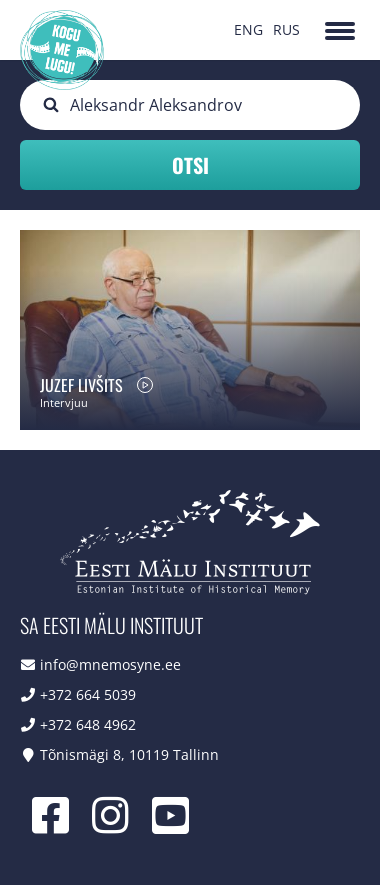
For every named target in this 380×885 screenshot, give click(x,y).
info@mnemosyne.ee (110, 664)
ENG (248, 29)
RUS (286, 29)
